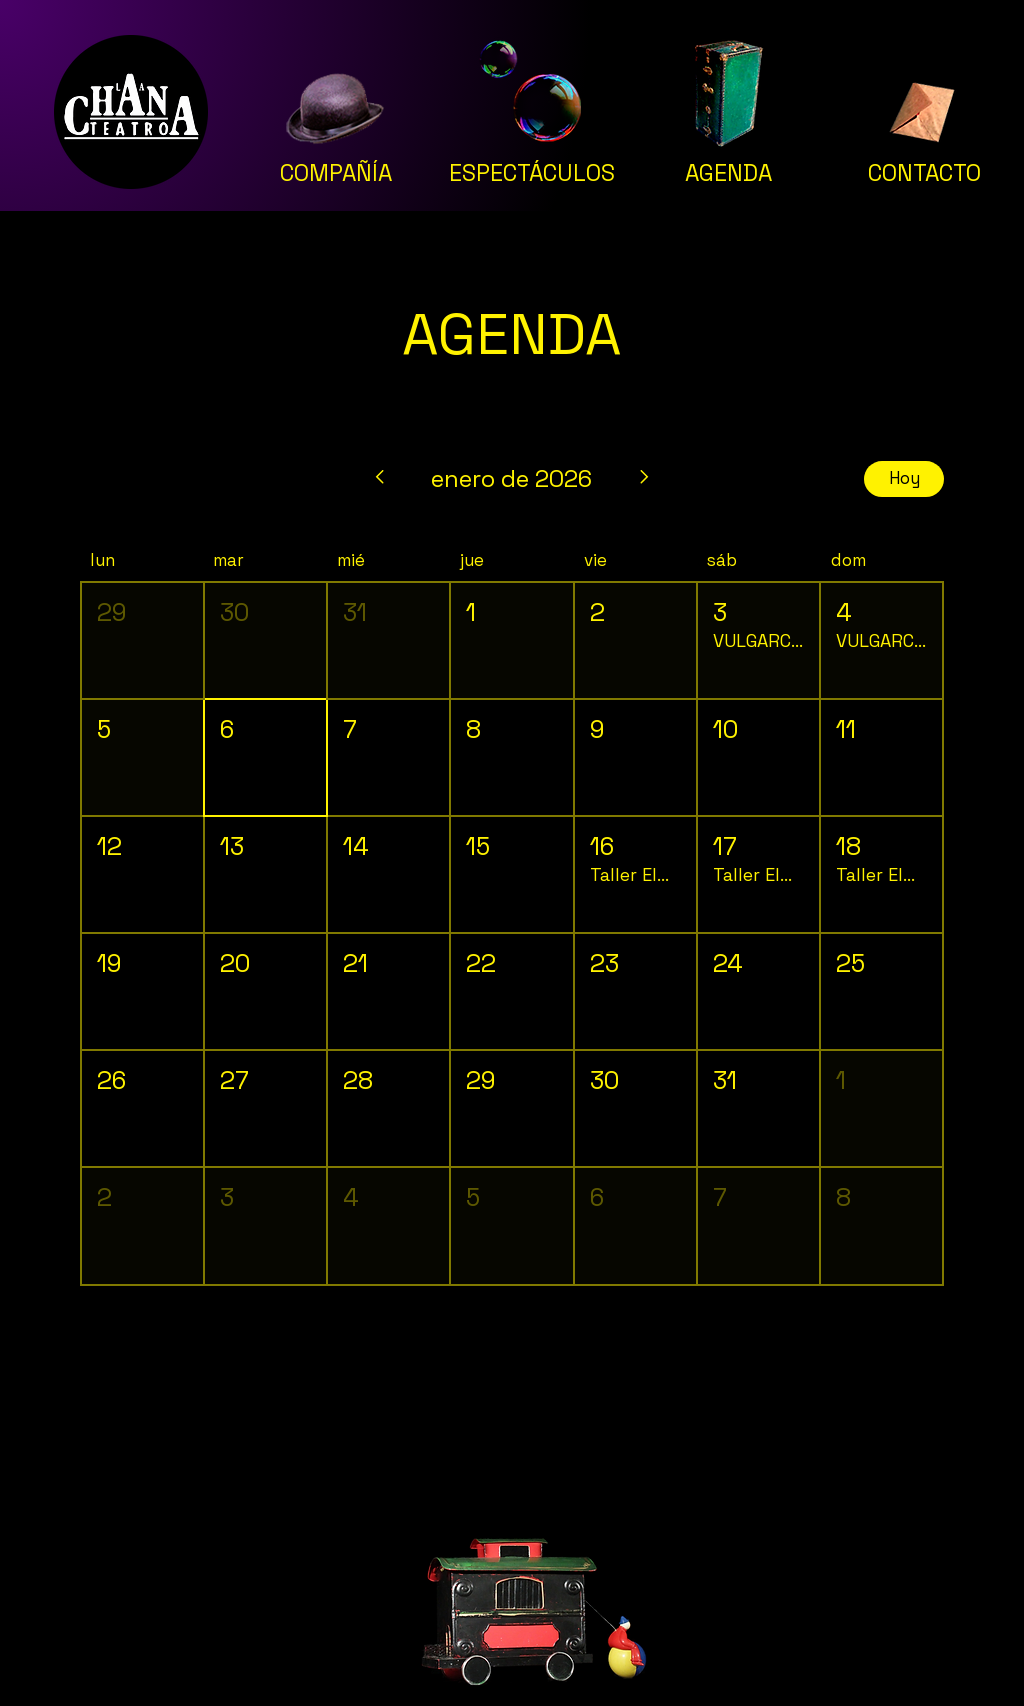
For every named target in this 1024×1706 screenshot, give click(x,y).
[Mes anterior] (379, 479)
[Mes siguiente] (645, 479)
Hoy (904, 478)
